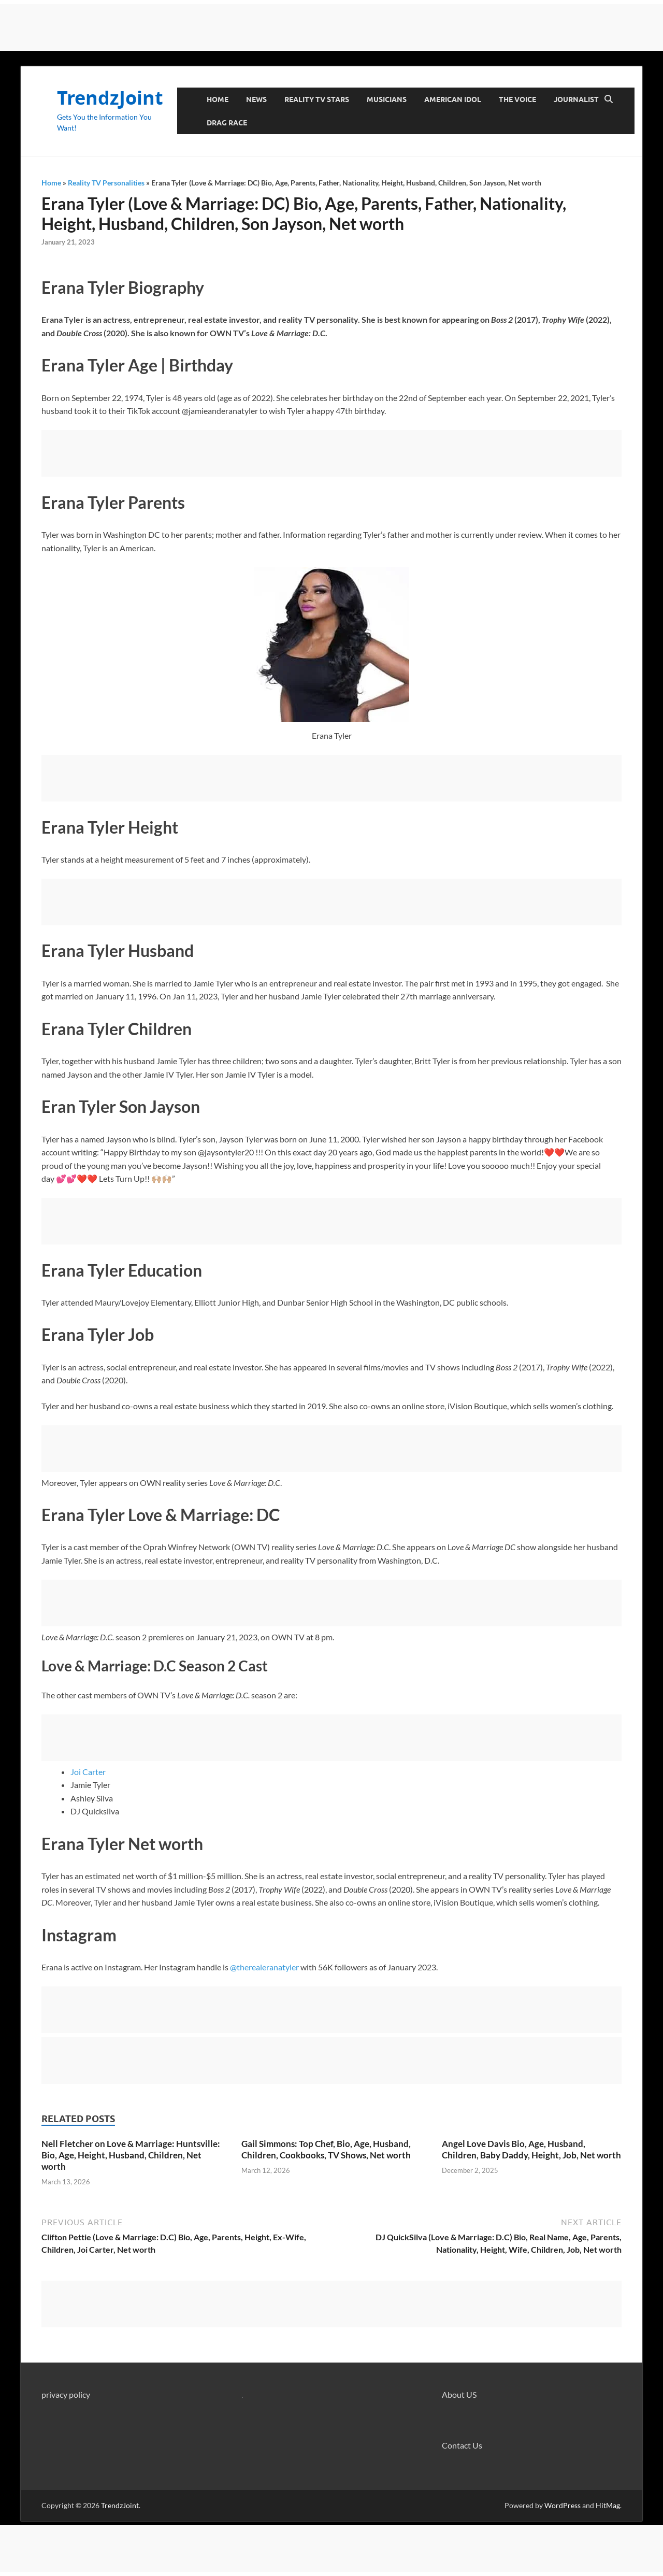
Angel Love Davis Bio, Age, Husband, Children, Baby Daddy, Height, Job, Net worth (531, 2149)
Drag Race (227, 123)
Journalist (576, 99)
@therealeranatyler (264, 1967)
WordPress (562, 2505)
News (256, 99)
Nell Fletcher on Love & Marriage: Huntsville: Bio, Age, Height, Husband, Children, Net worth (130, 2155)
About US (459, 2394)
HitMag (608, 2505)
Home (217, 99)
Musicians (387, 99)
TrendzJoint (110, 97)
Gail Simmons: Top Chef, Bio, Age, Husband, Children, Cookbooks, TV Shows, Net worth (326, 2149)
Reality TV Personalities (106, 182)
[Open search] (608, 99)
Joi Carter (88, 1772)
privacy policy (65, 2394)
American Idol (452, 99)
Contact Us (462, 2445)
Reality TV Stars (316, 99)
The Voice (517, 99)
